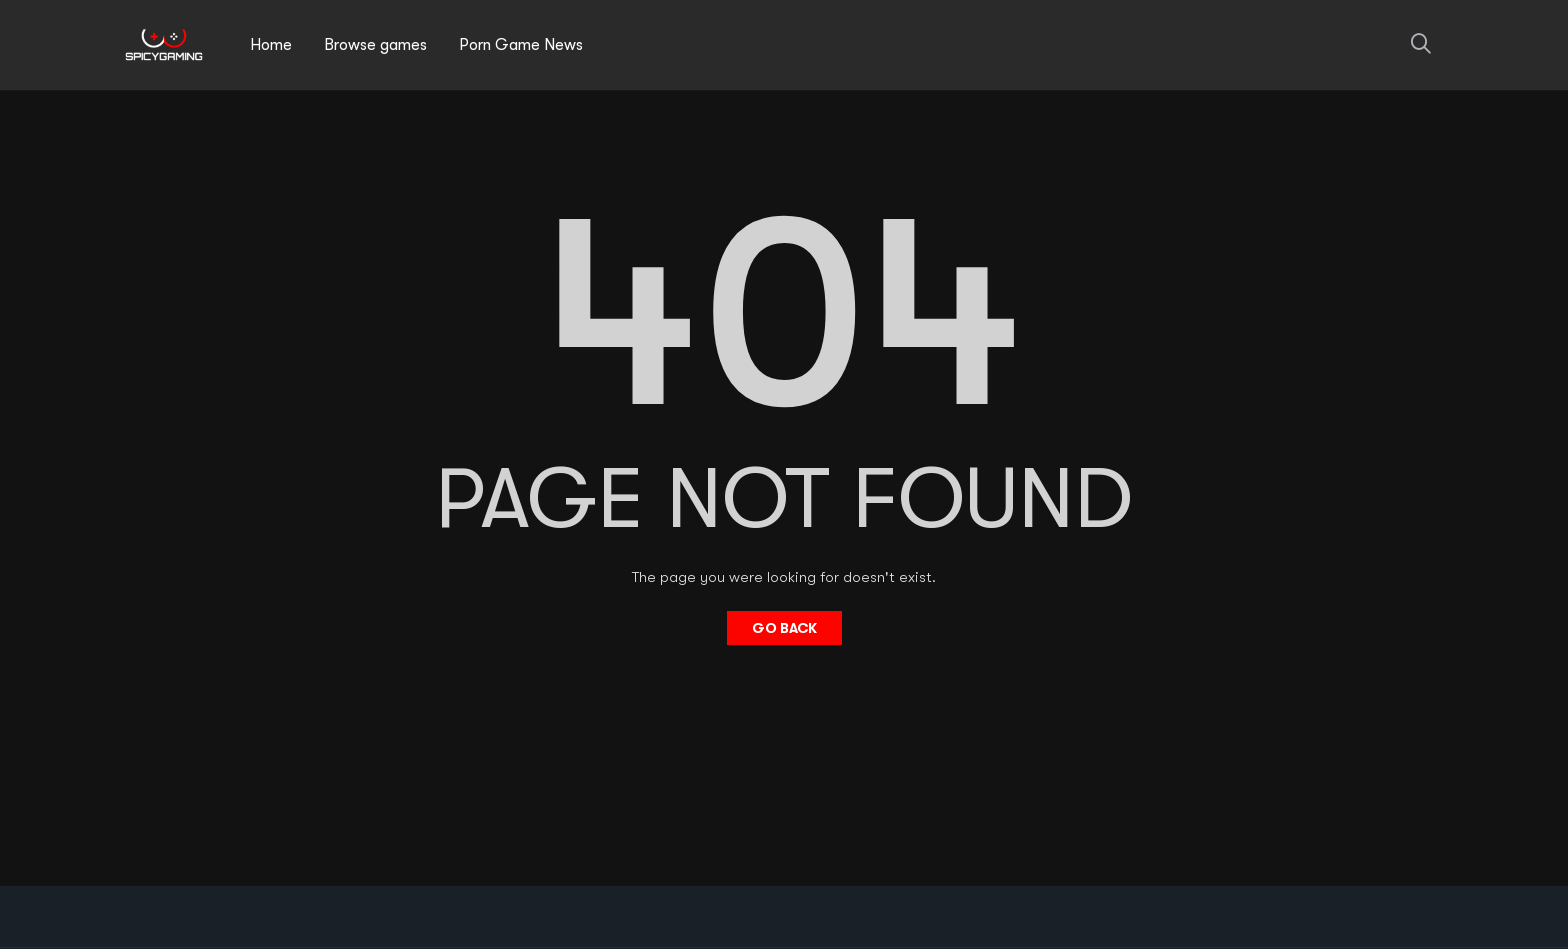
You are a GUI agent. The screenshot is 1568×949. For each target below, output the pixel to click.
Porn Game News (521, 45)
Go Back (784, 628)
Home (271, 45)
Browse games (375, 45)
